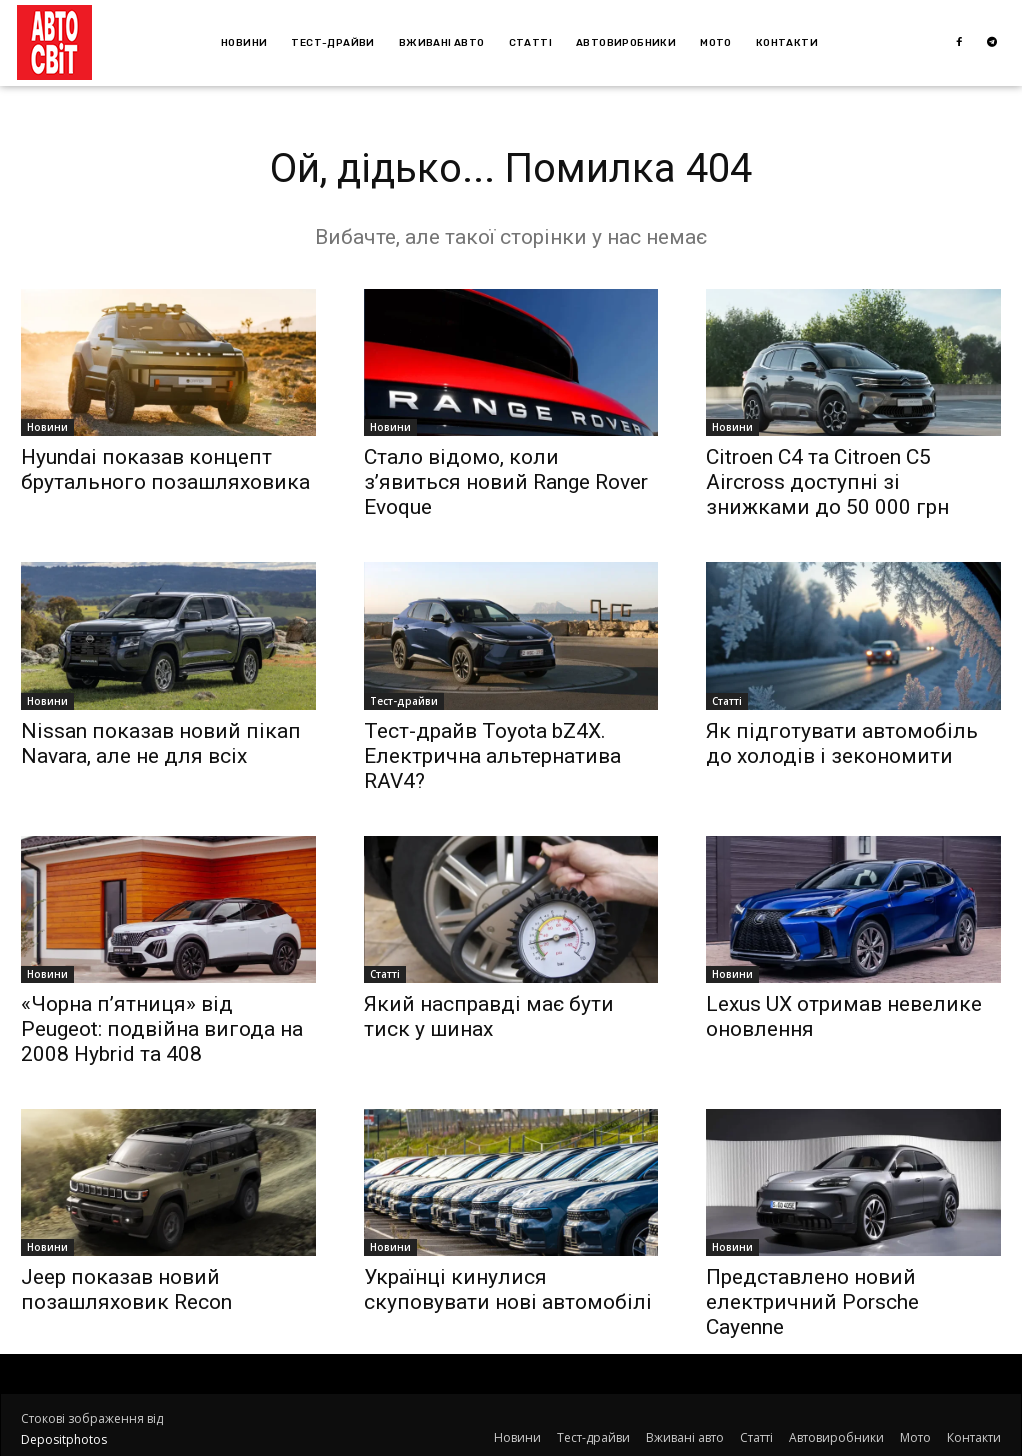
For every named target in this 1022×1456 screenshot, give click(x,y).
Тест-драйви (404, 701)
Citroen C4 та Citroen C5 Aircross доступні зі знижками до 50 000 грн (827, 482)
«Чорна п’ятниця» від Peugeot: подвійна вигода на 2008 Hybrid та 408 (162, 1029)
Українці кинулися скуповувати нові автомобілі (508, 1289)
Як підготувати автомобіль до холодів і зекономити (842, 743)
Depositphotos (64, 1439)
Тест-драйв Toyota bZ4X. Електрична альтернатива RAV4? (492, 756)
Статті (727, 701)
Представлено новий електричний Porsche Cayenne (812, 1302)
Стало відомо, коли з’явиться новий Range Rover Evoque (506, 482)
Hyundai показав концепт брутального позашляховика (165, 469)
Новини (47, 427)
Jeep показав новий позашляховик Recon (126, 1289)
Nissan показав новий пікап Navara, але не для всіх (161, 743)
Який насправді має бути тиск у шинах (489, 1016)
